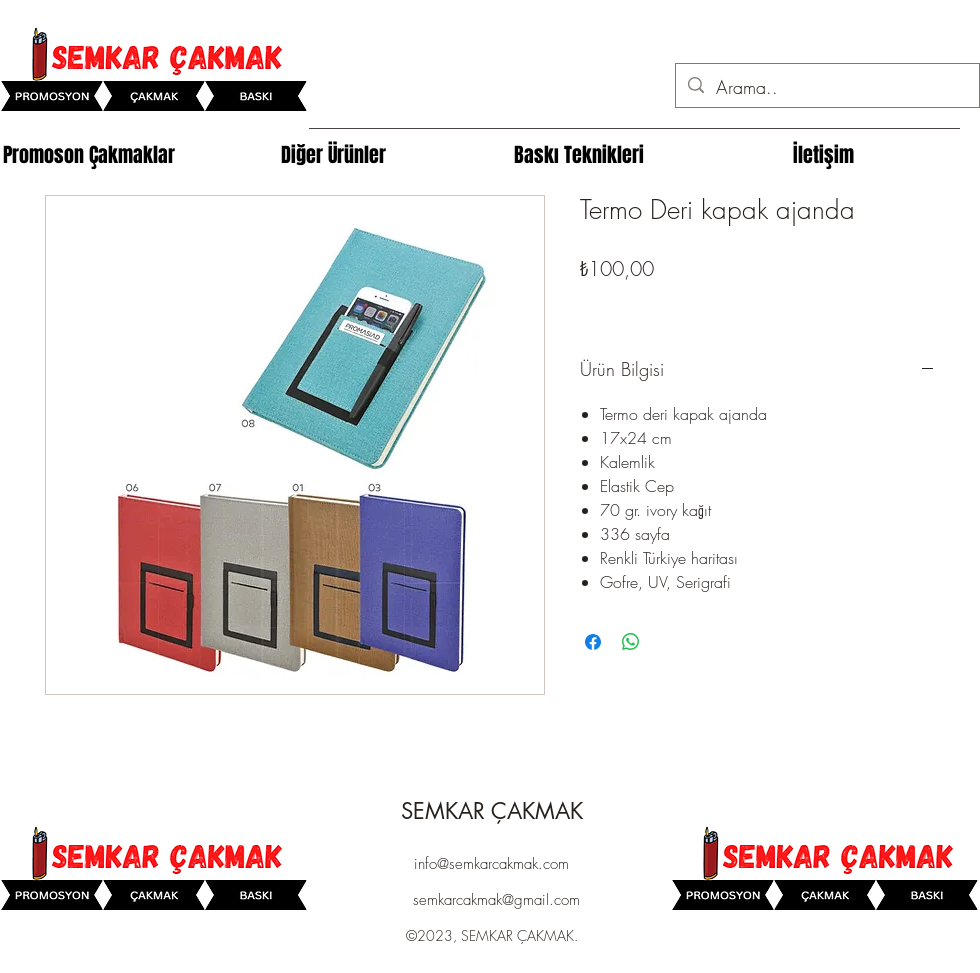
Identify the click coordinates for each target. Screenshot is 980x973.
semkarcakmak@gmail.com (496, 900)
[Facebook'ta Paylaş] (593, 642)
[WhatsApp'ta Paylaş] (631, 642)
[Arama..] (826, 88)
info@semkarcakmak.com (491, 864)
